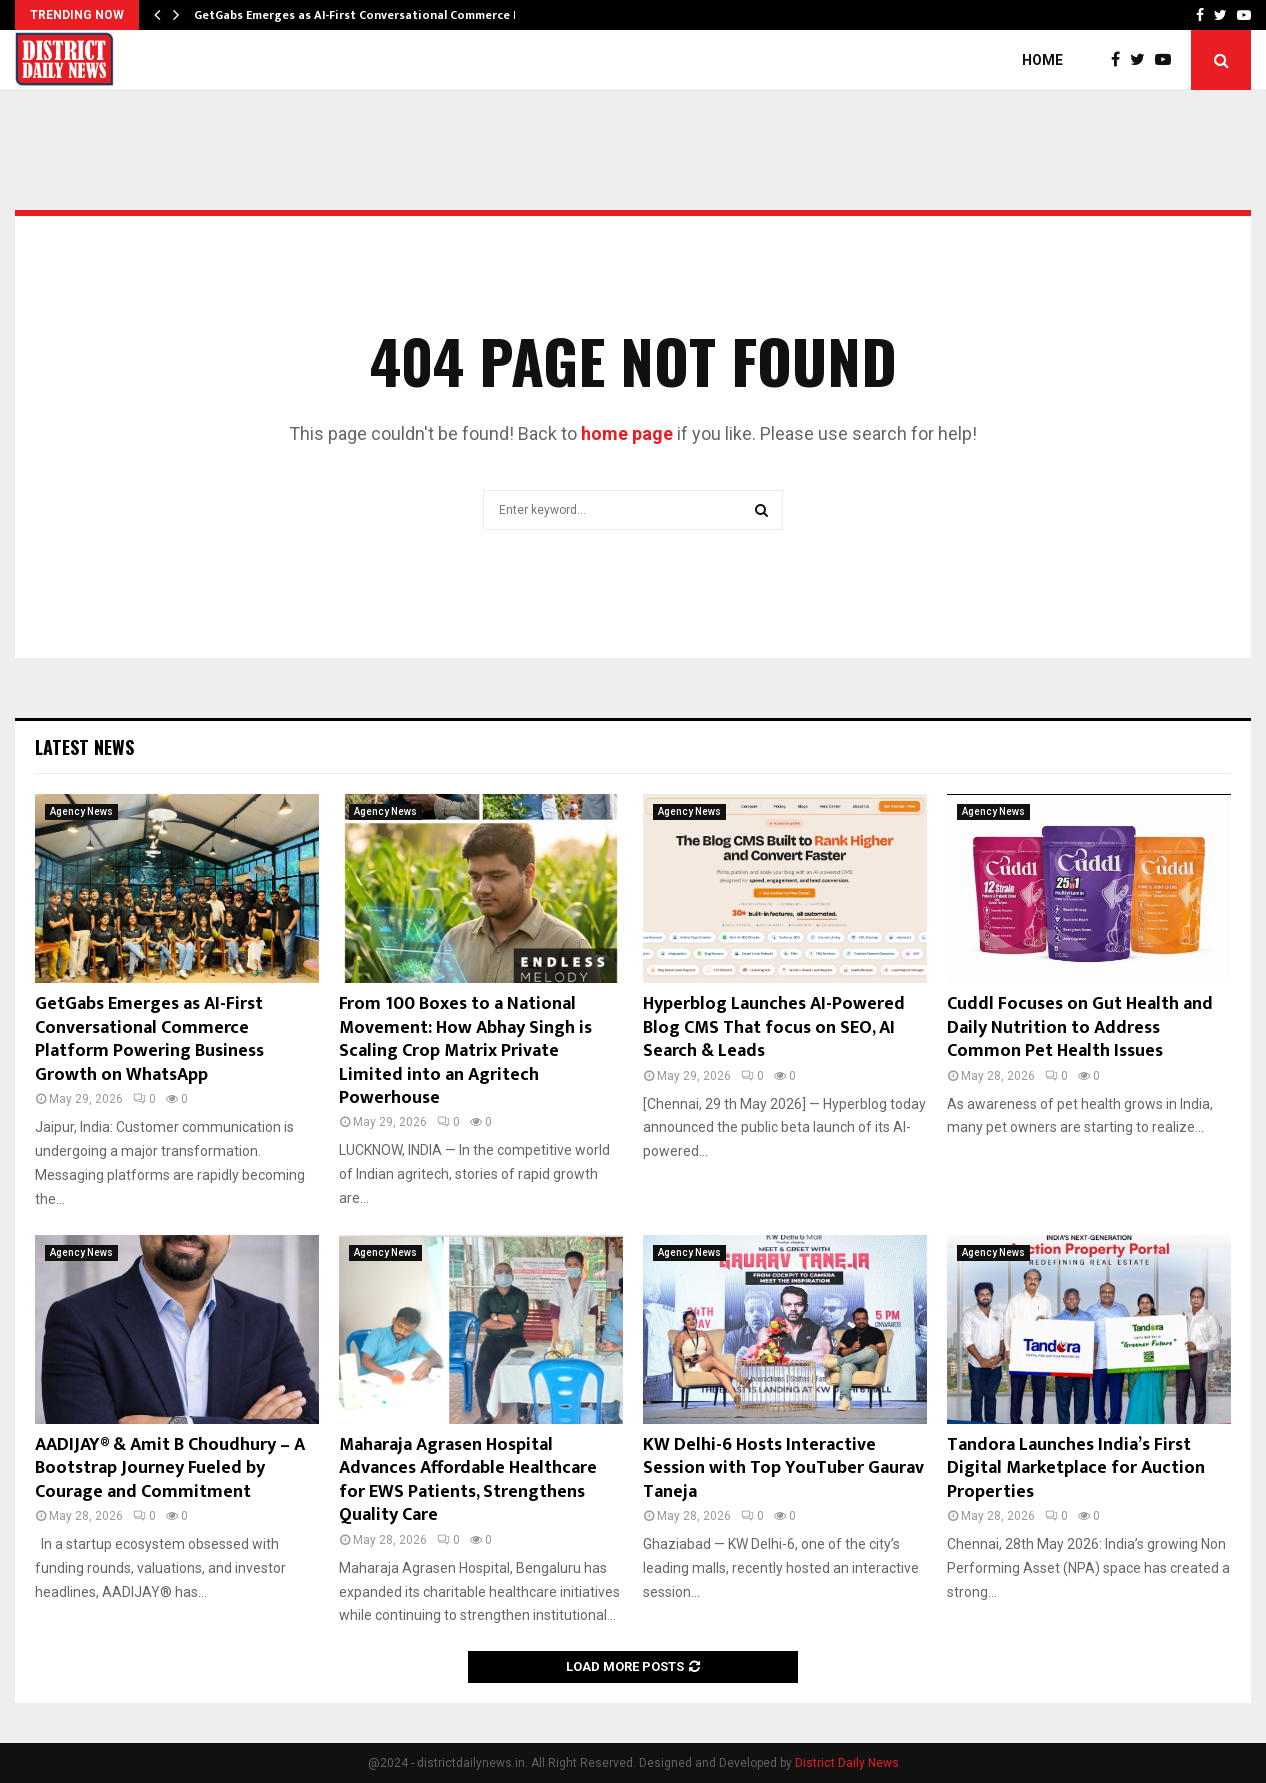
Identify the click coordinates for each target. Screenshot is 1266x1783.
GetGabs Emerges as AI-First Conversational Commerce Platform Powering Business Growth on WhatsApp (149, 1039)
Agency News (81, 811)
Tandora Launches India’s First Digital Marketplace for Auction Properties (1076, 1468)
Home (1042, 60)
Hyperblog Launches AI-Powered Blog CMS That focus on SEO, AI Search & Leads (774, 1027)
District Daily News (847, 1763)
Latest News (84, 747)
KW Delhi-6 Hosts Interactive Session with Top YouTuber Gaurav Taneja (783, 1468)
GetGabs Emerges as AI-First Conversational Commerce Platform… (384, 15)
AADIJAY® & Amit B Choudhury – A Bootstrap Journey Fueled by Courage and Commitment (170, 1468)
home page (627, 433)
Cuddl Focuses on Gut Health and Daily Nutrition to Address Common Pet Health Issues (1080, 1027)
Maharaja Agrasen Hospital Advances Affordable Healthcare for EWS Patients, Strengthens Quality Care (468, 1480)
